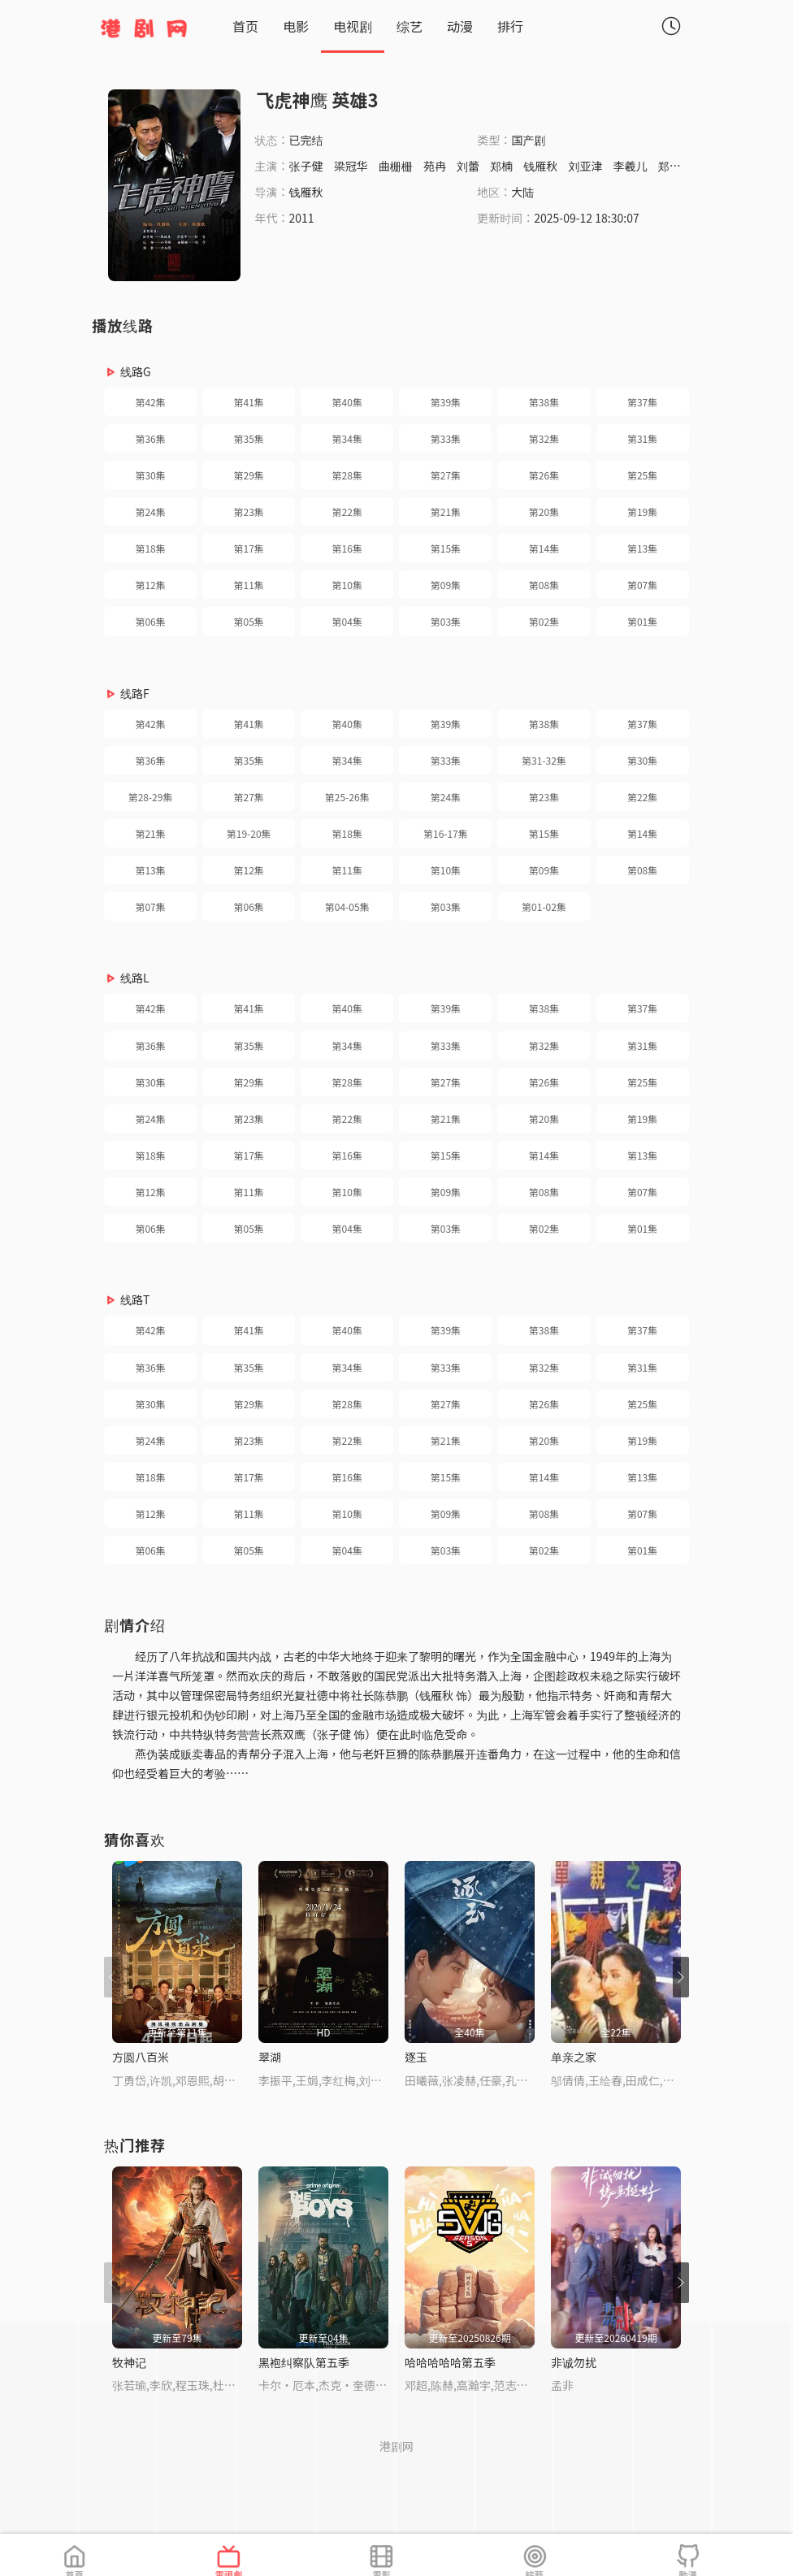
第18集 (150, 548)
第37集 (642, 402)
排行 (510, 26)
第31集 (642, 438)
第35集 (249, 438)
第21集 (446, 511)
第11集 (249, 585)
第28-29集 (150, 797)
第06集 (150, 621)
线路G (135, 371)
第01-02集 (544, 906)
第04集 (347, 621)
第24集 (150, 511)
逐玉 (416, 2057)
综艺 (409, 26)
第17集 (249, 548)
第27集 (446, 475)
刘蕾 (468, 166)
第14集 (544, 548)
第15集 (446, 548)
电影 (296, 26)
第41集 (249, 402)
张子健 (306, 166)
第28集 (347, 475)
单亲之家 (573, 2057)
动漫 (460, 26)
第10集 (347, 585)
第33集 (446, 438)
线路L (135, 977)
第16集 (347, 548)
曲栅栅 (396, 166)
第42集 (150, 402)
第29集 (249, 475)
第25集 (642, 475)
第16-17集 (445, 833)
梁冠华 (351, 166)
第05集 (249, 621)
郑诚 (669, 166)
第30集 (150, 475)
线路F (135, 693)
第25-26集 (347, 797)
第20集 (544, 511)
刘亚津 (585, 166)
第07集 (642, 585)
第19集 (642, 511)
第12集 (150, 585)
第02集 (544, 621)
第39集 (446, 402)
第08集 (544, 585)
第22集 (347, 511)
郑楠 (501, 166)
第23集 (249, 511)
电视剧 (352, 26)
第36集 (150, 438)
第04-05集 (347, 906)
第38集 (544, 402)
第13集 (642, 548)
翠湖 (269, 2057)
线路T (135, 1299)
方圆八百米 (140, 2057)
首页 (245, 26)
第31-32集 (544, 760)
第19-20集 (249, 833)
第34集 (347, 438)
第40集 (347, 402)
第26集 (544, 475)
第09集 (446, 585)
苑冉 (434, 166)
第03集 (446, 621)
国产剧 (528, 140)
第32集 (544, 438)
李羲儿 (630, 166)
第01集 (642, 621)
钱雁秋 (540, 166)
